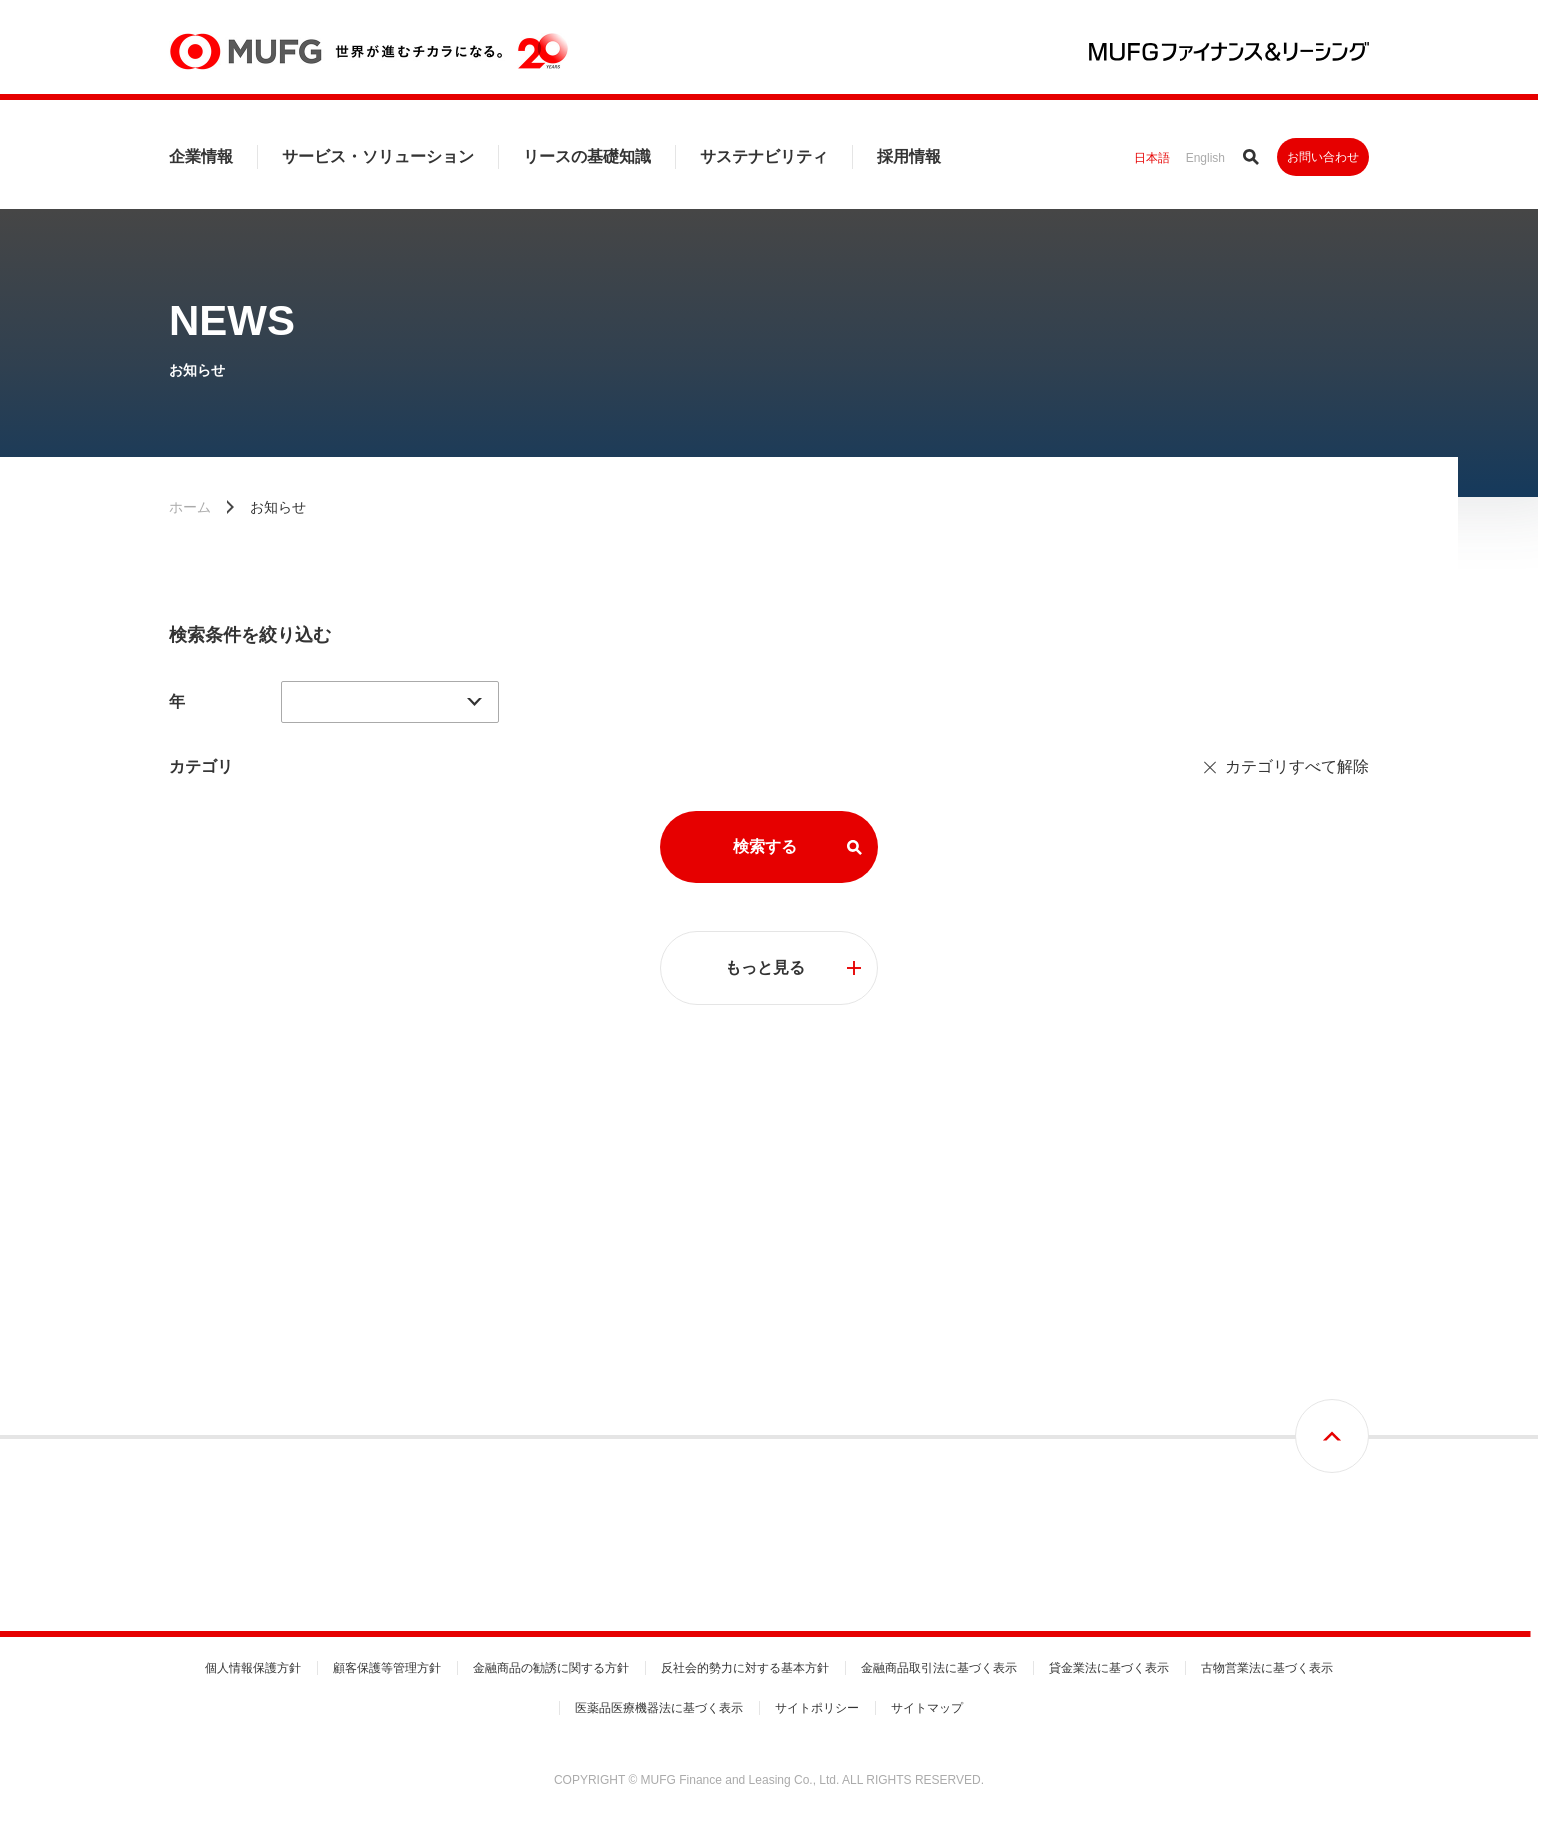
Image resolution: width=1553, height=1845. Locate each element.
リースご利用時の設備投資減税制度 (1052, 1476)
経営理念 (193, 1374)
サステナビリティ (764, 156)
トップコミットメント (1264, 1306)
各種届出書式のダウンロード (765, 1408)
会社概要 (452, 1306)
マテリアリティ (1246, 1374)
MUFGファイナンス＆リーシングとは (270, 1340)
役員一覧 (452, 1408)
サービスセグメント (741, 1340)
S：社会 (1226, 1442)
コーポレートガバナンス (235, 1442)
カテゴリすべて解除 (1297, 766)
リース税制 (986, 1408)
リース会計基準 (998, 1374)
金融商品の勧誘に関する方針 (551, 1668)
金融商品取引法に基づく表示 (939, 1668)
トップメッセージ (217, 1306)
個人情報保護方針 (253, 1668)
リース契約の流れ (1004, 1340)
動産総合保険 (992, 1442)
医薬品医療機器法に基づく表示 (659, 1708)
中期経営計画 (205, 1408)
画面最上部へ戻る (1332, 1166)
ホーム (190, 507)
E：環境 (1226, 1408)
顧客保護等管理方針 (387, 1668)
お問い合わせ (1323, 157)
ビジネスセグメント (741, 1374)
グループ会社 (464, 1510)
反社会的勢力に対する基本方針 (745, 1668)
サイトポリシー (817, 1708)
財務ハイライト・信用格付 (500, 1340)
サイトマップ (927, 1708)
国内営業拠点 (464, 1476)
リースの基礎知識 (587, 156)
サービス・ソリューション (378, 156)
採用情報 (909, 156)
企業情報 (201, 156)
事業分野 (711, 1306)
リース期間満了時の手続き (1028, 1510)
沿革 (440, 1374)
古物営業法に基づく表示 (1267, 1668)
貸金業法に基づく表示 (1109, 1668)
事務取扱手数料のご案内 (753, 1442)
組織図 (446, 1442)
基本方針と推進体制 (1258, 1340)
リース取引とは (998, 1306)
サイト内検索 (1251, 157)
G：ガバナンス (1244, 1476)
